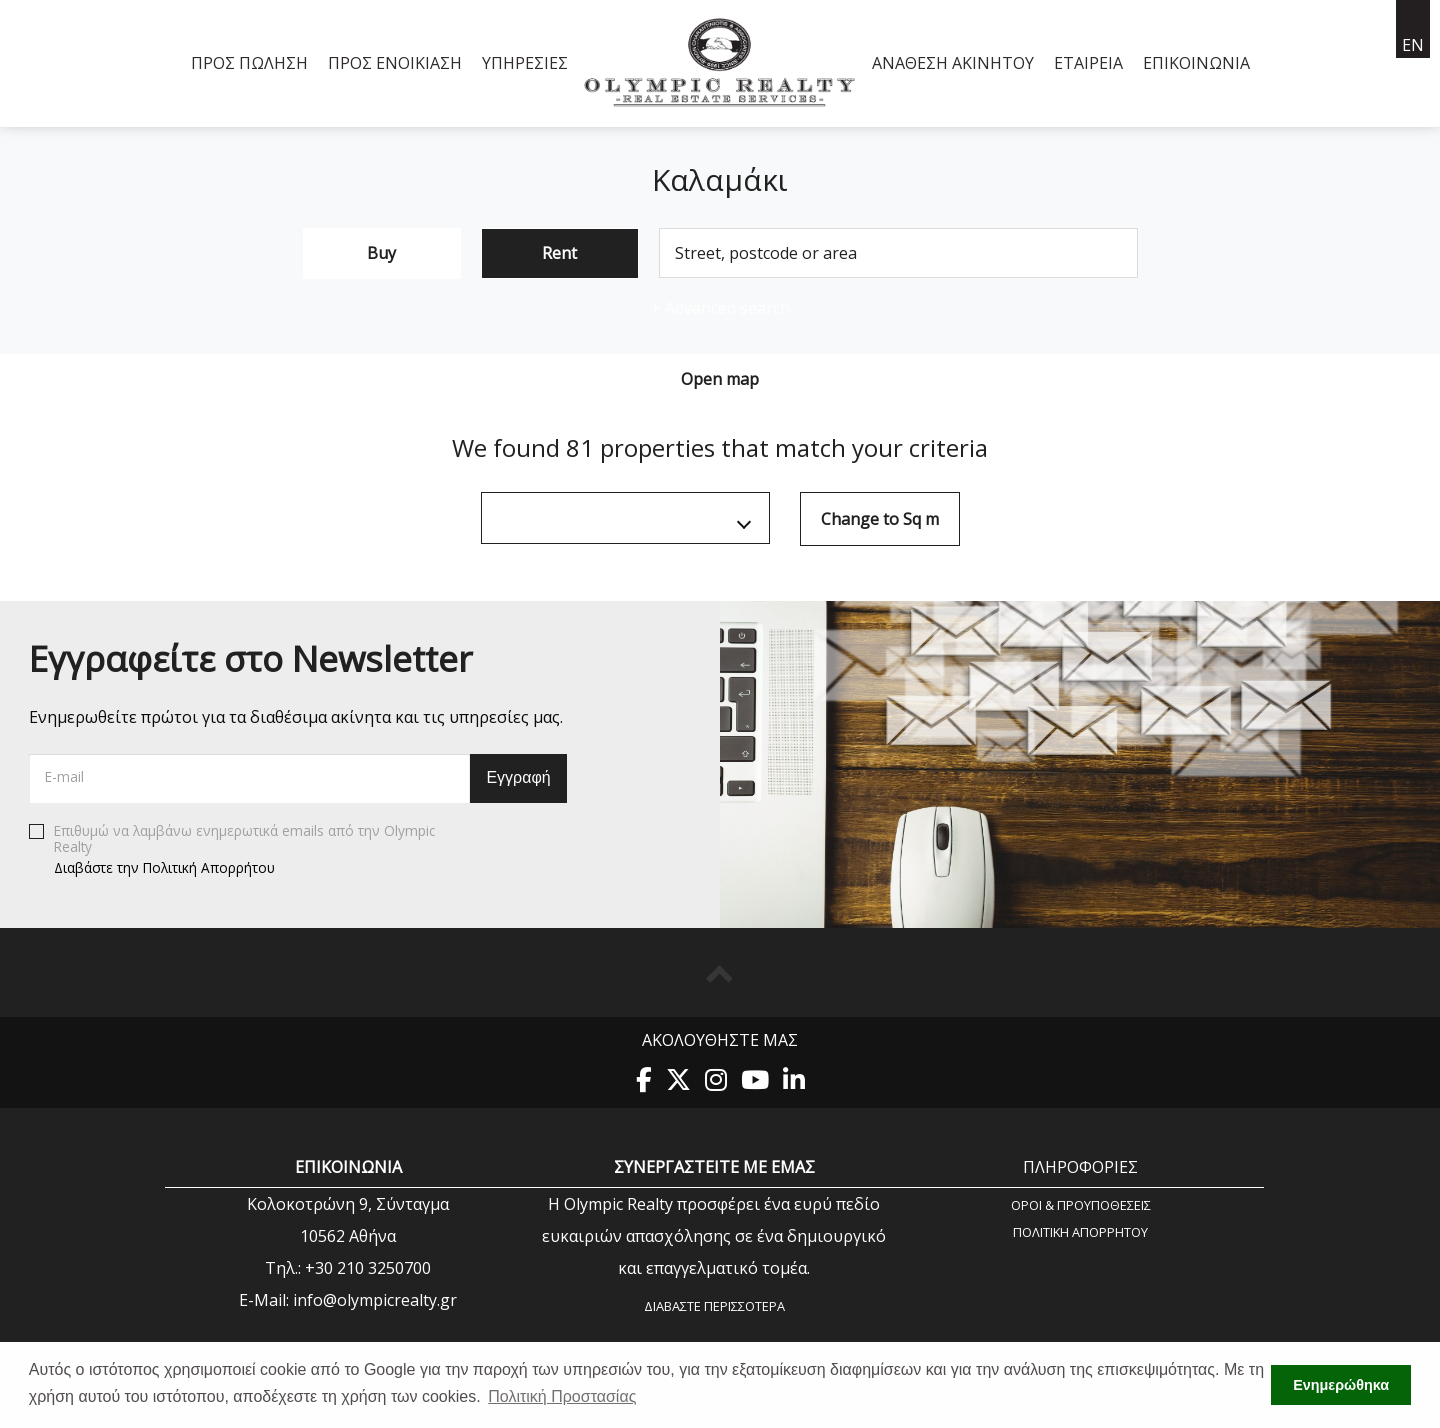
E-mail (64, 776)
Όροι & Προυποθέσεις (1081, 1204)
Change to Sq (880, 519)
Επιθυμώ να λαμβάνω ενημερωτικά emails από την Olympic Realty (232, 850)
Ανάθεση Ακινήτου (953, 63)
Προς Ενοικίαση (395, 63)
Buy (381, 253)
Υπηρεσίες (525, 63)
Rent (559, 253)
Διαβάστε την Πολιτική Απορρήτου (164, 867)
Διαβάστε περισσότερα (714, 1306)
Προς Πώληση (249, 63)
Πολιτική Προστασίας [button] (562, 1396)
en (1413, 45)
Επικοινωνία (1196, 63)
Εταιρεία (1088, 63)
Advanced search (720, 308)
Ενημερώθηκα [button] (1341, 1385)
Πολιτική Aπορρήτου (1080, 1231)
